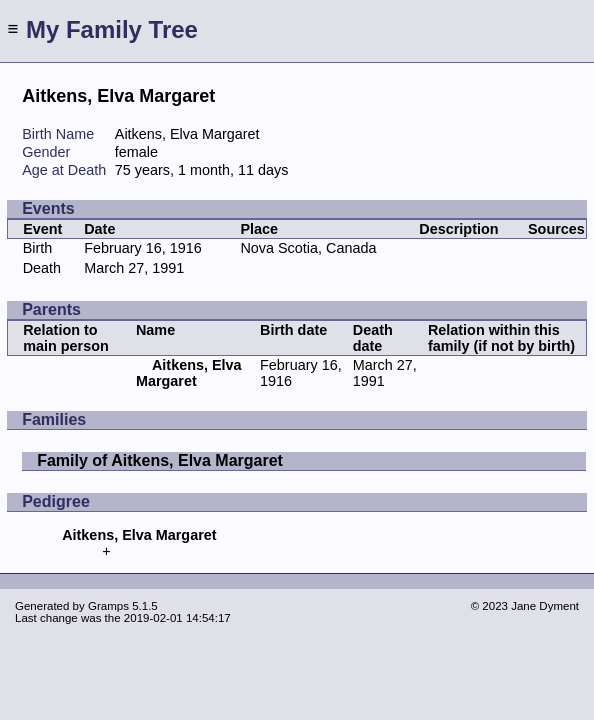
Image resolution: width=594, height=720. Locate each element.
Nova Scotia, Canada (308, 248)
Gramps (108, 606)
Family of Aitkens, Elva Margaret (160, 460)
